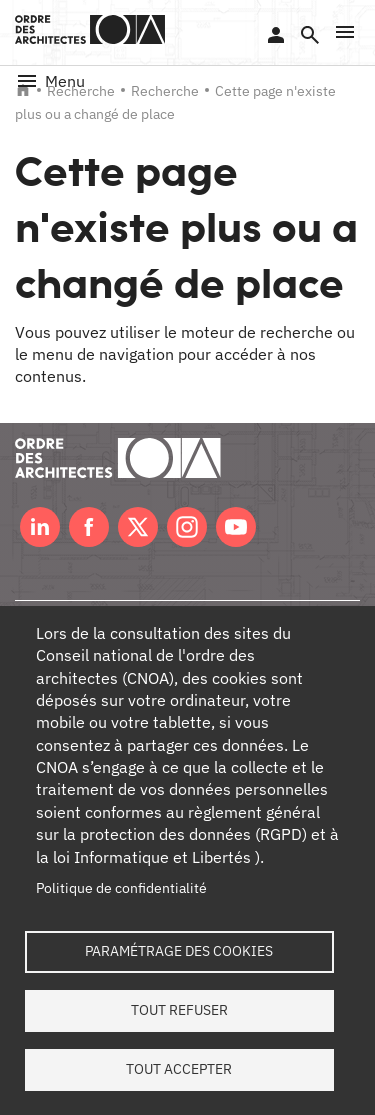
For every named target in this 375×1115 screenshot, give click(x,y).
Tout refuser (179, 1010)
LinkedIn (40, 527)
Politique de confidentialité (121, 888)
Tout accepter (179, 1069)
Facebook (89, 527)
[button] (345, 32)
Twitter (138, 527)
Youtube (236, 527)
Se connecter (276, 35)
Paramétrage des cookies (179, 951)
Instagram (187, 527)
